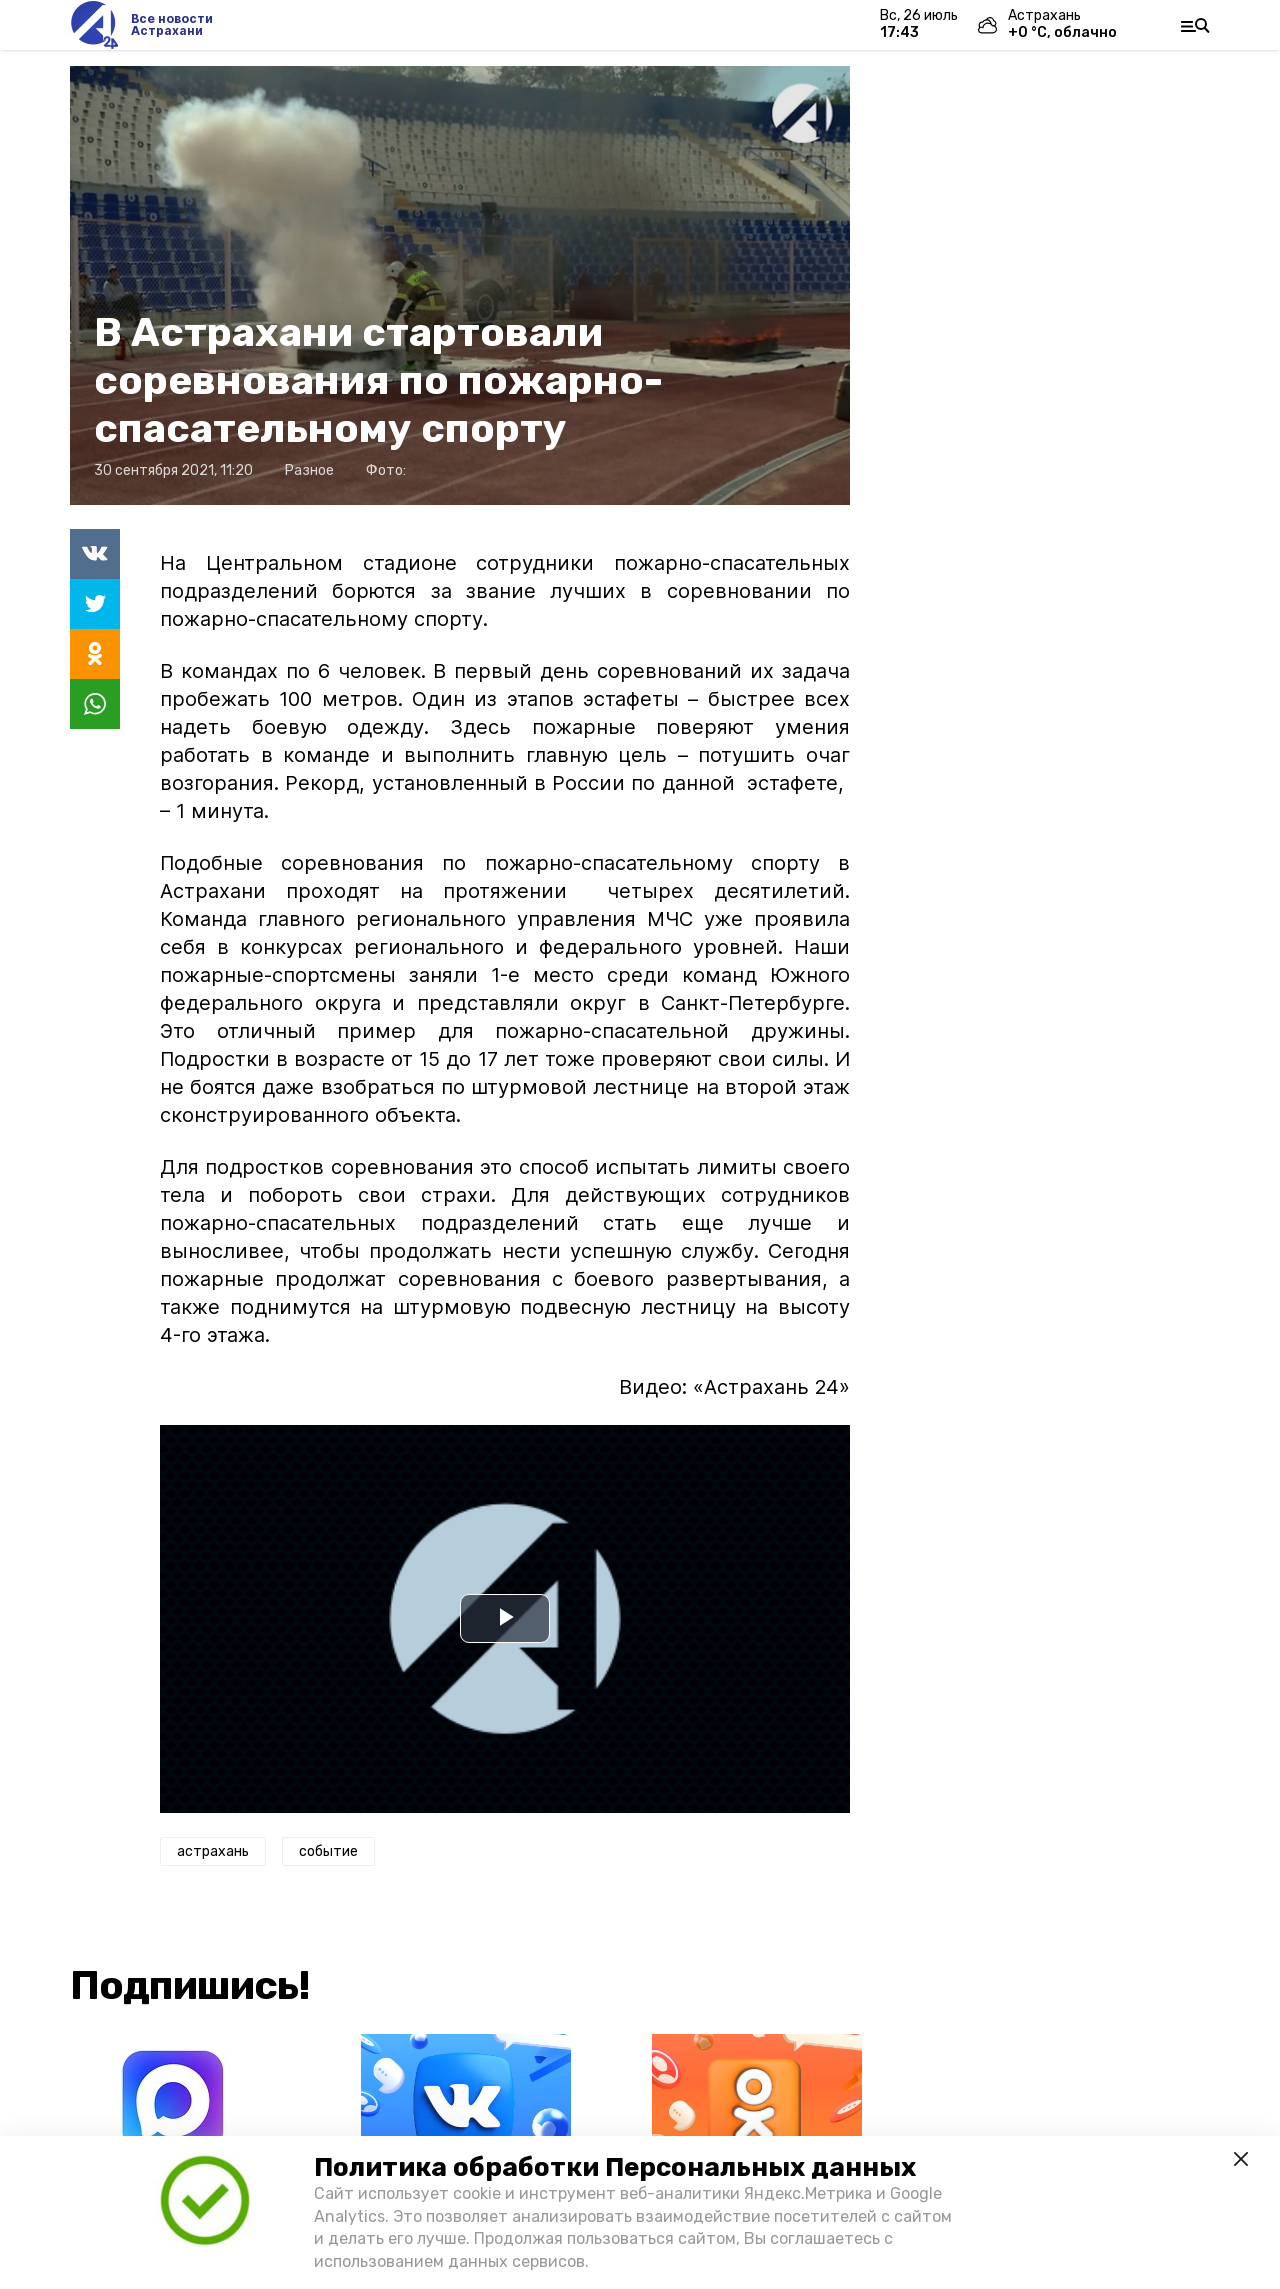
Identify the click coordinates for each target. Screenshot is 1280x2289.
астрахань (213, 1851)
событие (328, 1851)
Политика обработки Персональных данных (615, 2167)
